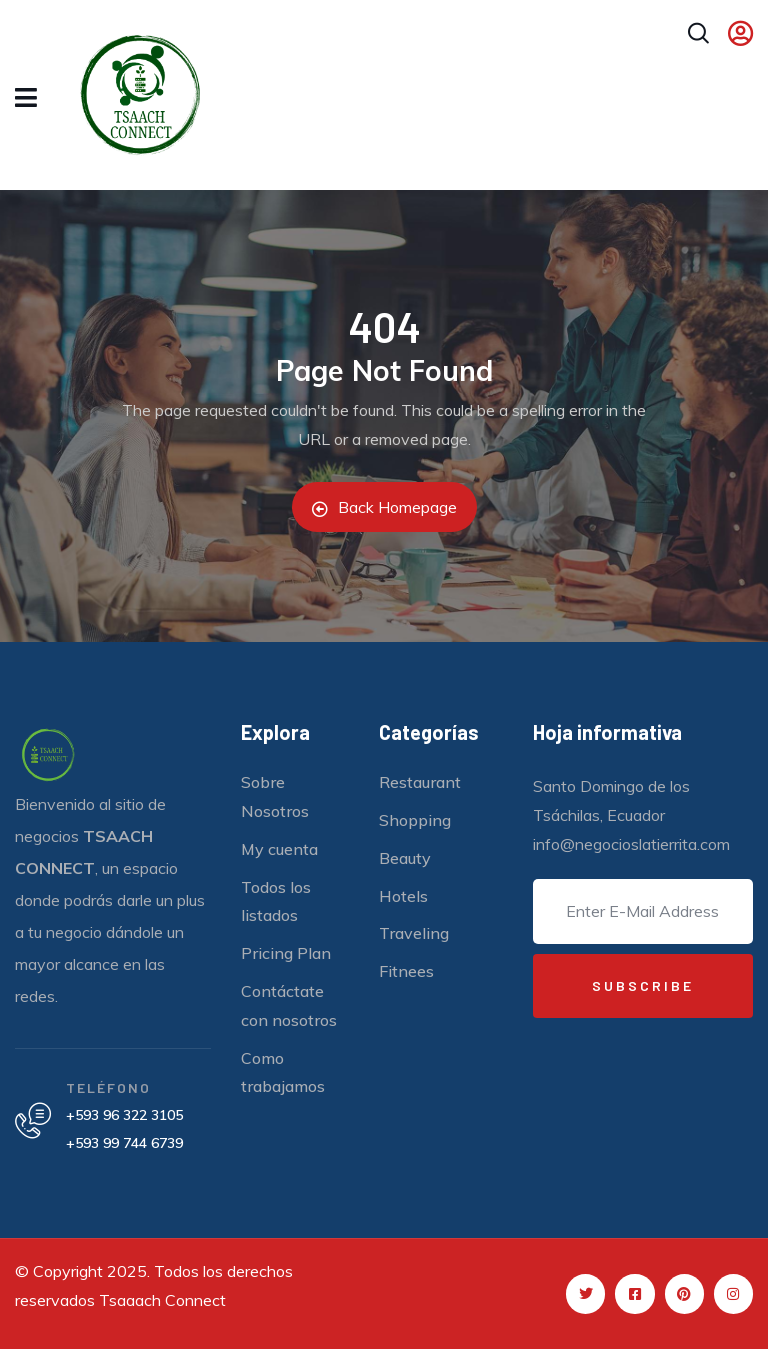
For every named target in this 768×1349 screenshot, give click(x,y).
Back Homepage (384, 507)
